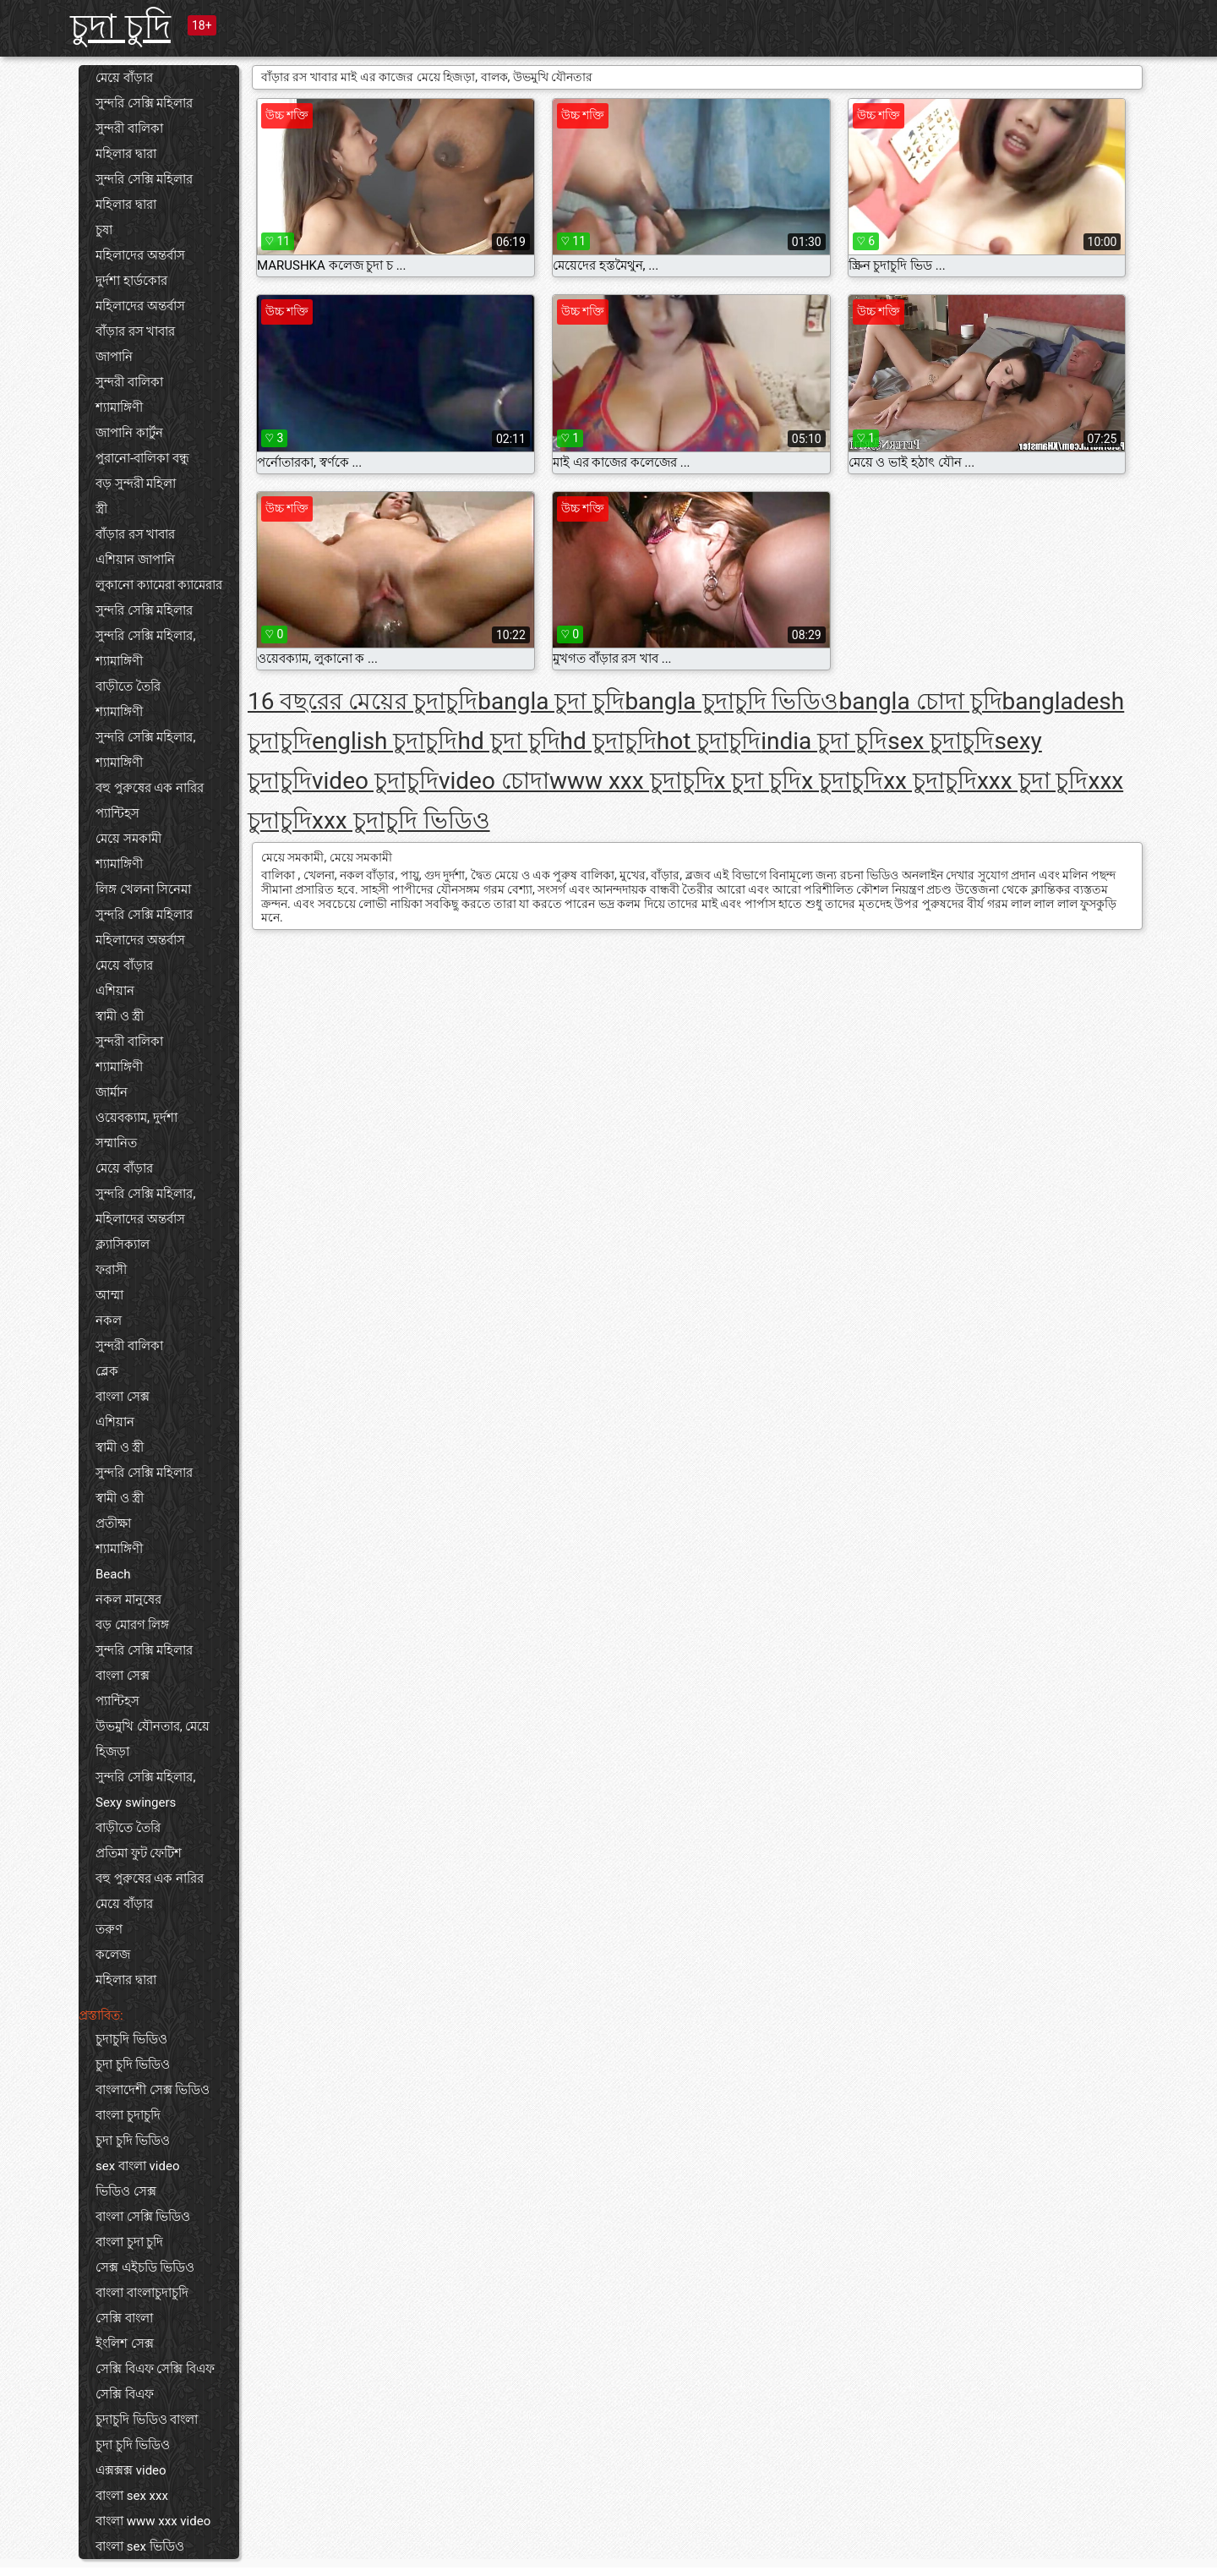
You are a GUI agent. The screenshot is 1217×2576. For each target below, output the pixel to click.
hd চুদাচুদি (608, 741)
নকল (109, 1320)
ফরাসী (111, 1269)
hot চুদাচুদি (709, 741)
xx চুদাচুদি (930, 781)
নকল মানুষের (128, 1599)
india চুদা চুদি (824, 741)
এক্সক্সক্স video (131, 2470)
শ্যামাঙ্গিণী (119, 407)
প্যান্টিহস (117, 813)
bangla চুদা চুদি (551, 701)
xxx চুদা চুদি (1033, 781)
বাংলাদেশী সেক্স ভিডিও (153, 2089)
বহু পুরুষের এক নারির (150, 788)
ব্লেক (107, 1371)
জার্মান (112, 1092)
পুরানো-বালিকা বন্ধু (142, 458)
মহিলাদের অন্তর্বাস (140, 255)
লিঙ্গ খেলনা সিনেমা (143, 889)
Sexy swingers (136, 1802)
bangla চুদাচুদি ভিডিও (731, 701)
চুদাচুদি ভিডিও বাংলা (147, 2419)
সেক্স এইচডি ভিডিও (145, 2267)
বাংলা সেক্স (123, 1396)
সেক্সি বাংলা (124, 2318)
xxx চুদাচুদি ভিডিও (401, 820)
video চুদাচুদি (375, 781)
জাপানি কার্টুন (129, 432)
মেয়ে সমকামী (128, 838)
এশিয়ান (115, 990)
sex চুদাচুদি (940, 741)
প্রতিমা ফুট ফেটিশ (139, 1853)
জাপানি (114, 356)
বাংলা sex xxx (132, 2495)
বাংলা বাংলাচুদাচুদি (142, 2292)
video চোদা (494, 781)
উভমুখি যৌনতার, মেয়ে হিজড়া (153, 1739)
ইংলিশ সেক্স (125, 2343)
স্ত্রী (101, 509)
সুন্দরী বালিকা (129, 128)
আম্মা (109, 1295)
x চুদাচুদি (842, 781)
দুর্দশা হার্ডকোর (131, 280)
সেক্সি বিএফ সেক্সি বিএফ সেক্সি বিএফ (155, 2381)
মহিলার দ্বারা (126, 153)
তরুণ (109, 1929)
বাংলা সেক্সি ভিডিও (143, 2216)
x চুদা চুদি (758, 781)
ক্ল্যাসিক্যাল (123, 1244)
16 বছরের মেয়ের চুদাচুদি (363, 701)
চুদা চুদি (120, 26)
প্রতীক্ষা (113, 1523)
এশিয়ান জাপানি (135, 559)
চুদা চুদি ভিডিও (133, 2064)
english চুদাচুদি (384, 741)
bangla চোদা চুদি (919, 701)
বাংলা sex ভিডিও (140, 2546)
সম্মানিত (116, 1143)
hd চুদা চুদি (508, 741)
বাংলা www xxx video (153, 2521)
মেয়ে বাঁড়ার (124, 77)
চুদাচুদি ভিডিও (131, 2039)
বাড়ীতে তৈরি (128, 686)
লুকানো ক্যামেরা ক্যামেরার (159, 585)
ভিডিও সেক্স (126, 2191)
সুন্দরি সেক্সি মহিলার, (145, 635)
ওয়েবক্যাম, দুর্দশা (136, 1117)
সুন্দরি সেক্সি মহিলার (144, 103)
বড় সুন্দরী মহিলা (136, 483)
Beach (113, 1574)
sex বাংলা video (137, 2166)
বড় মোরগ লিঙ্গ (132, 1625)
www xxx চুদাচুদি (631, 781)
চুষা (104, 230)
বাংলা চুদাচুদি (128, 2115)
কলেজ (113, 1954)
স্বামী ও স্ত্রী (120, 1016)
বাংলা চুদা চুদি (129, 2242)
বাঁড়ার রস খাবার (135, 331)
